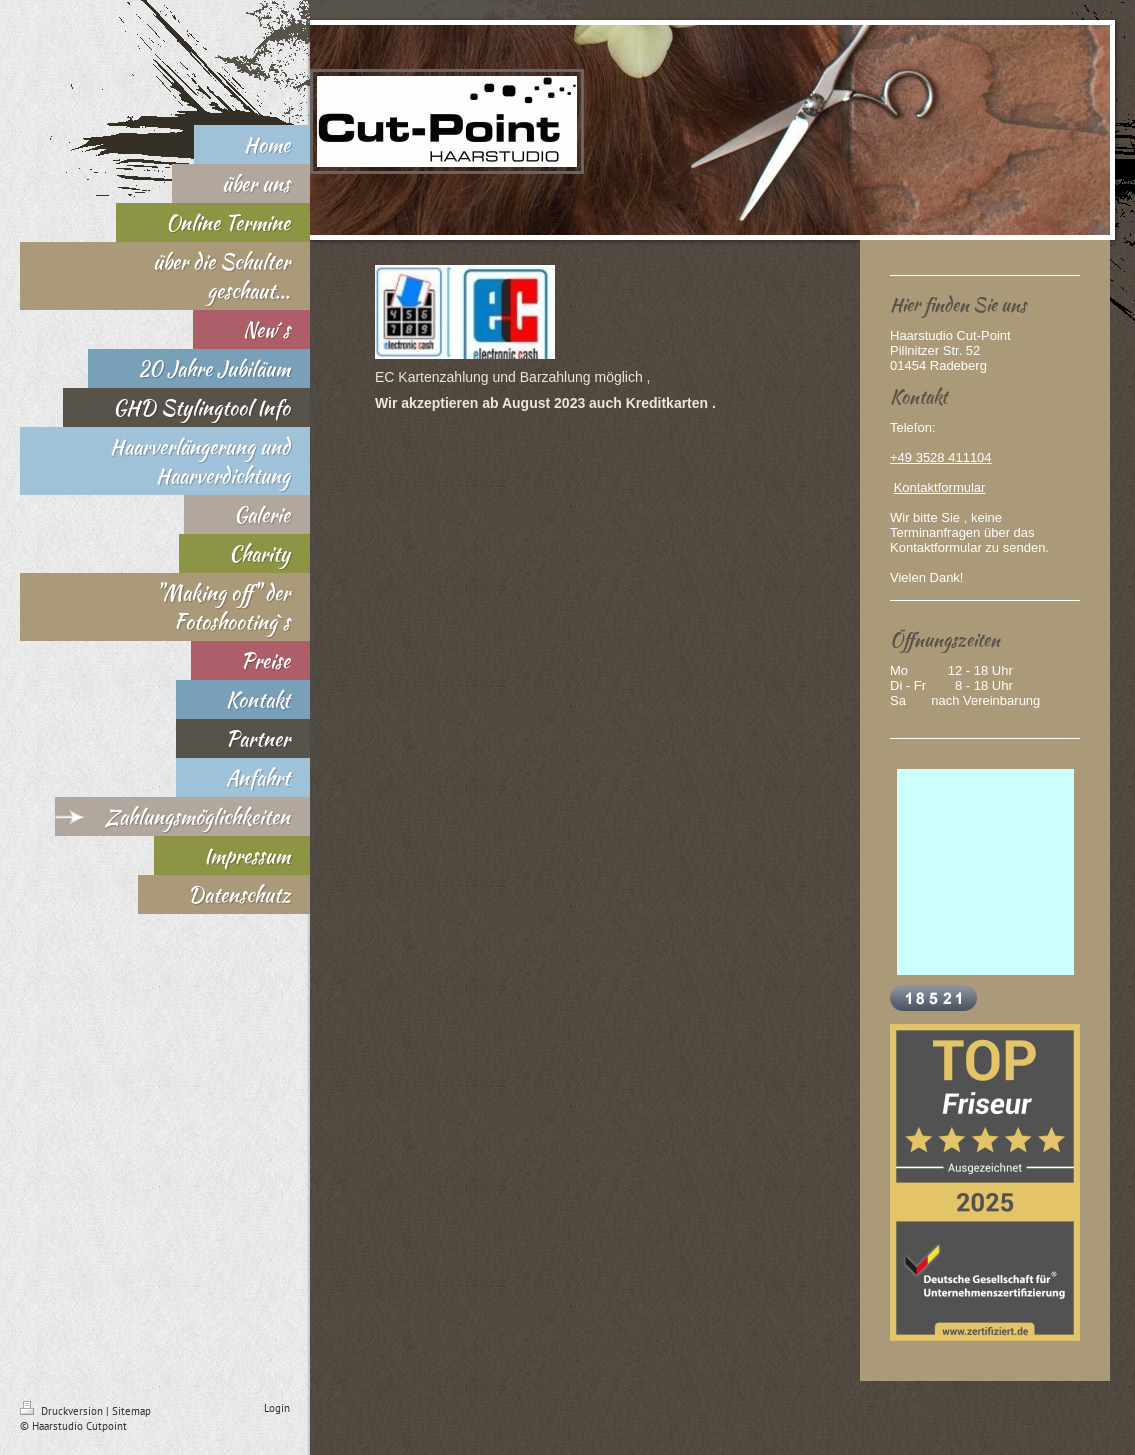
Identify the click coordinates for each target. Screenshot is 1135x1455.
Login (277, 1408)
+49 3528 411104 (941, 457)
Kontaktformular (940, 487)
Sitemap (131, 1411)
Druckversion (63, 1411)
